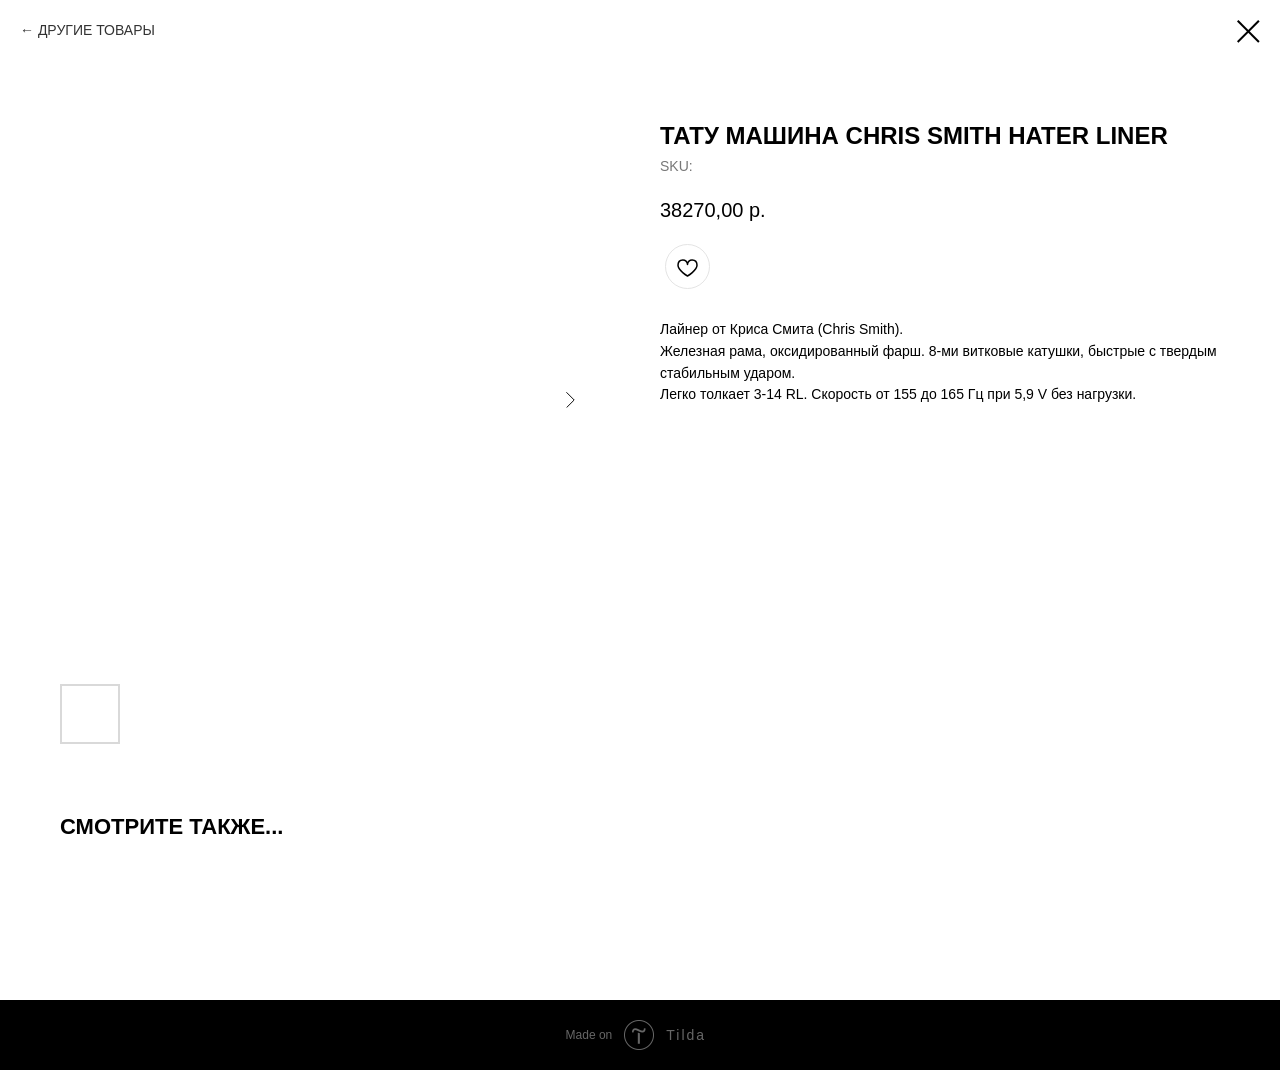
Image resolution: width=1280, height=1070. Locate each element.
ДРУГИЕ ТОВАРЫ (96, 30)
